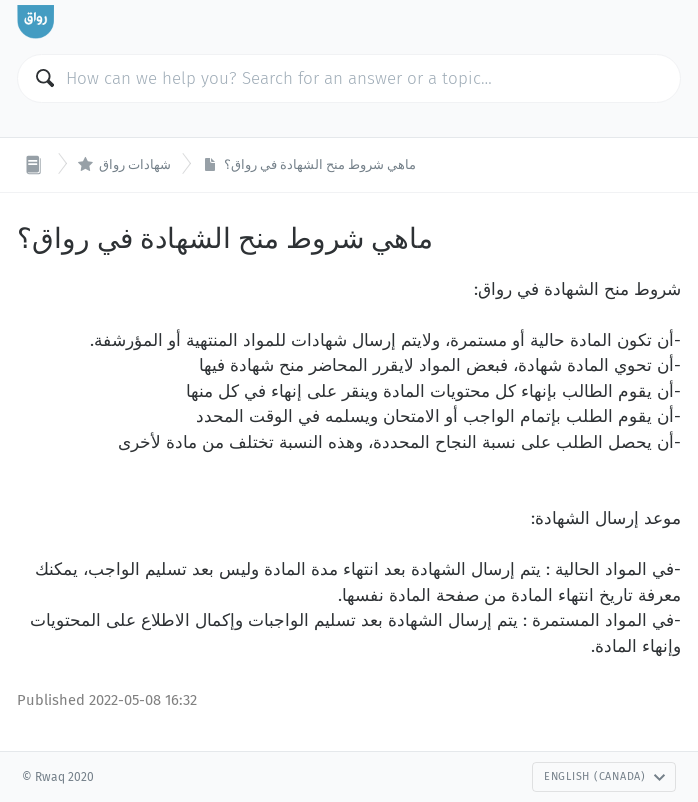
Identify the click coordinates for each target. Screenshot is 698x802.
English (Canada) (605, 776)
